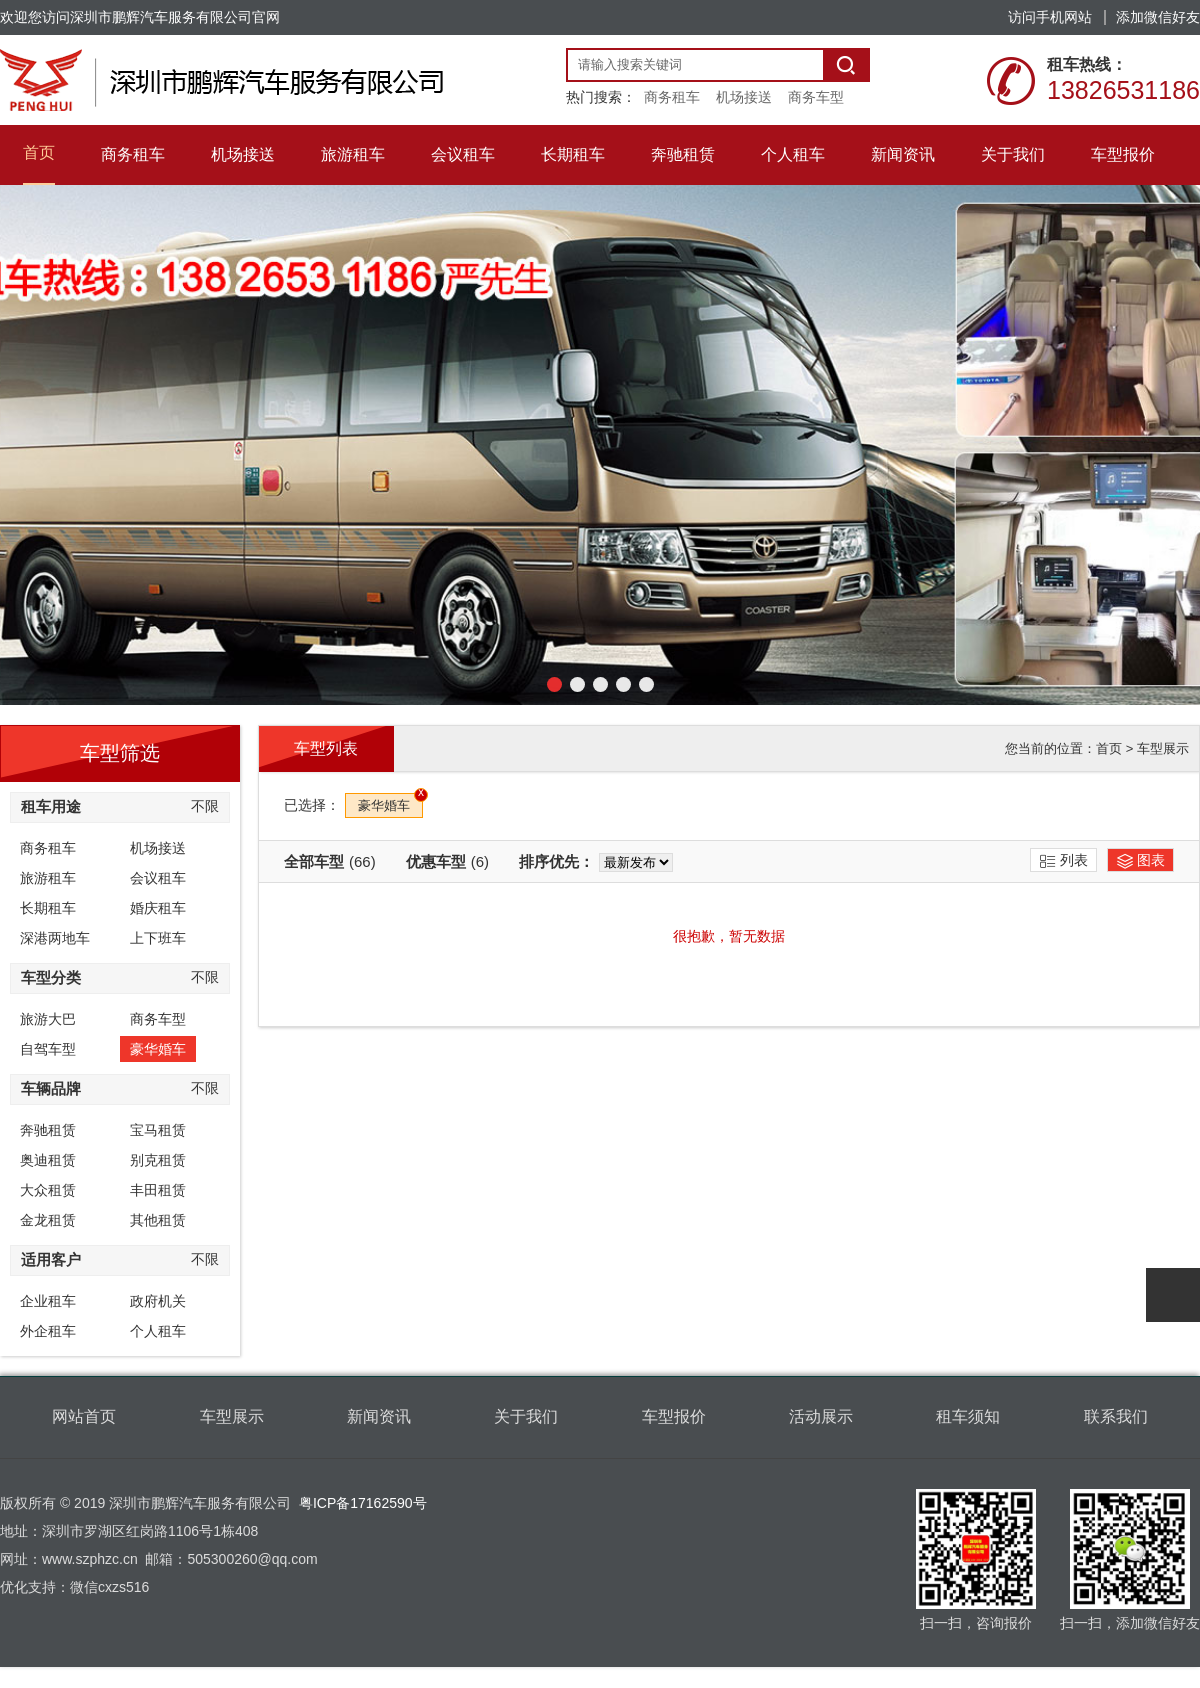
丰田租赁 (158, 1190)
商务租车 (672, 97)
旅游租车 (48, 878)
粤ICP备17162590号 (363, 1503)
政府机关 (158, 1301)
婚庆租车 (158, 908)
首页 (1109, 748)
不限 (205, 806)
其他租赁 (158, 1220)
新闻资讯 (379, 1416)
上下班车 (158, 938)
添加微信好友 (1158, 17)
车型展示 (1163, 748)
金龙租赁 (48, 1220)
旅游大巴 (48, 1019)
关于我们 (526, 1416)
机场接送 (744, 97)
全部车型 (330, 861)
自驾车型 (48, 1049)
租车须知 (968, 1416)
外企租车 (48, 1331)
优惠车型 (447, 861)
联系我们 (1116, 1416)
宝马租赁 (158, 1130)
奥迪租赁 (48, 1160)
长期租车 (48, 908)
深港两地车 (55, 938)
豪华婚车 (158, 1049)
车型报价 (674, 1416)
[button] (554, 684)
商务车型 (816, 97)
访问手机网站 (1050, 17)
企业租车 (48, 1301)
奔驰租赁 (48, 1130)
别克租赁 (158, 1160)
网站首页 (84, 1416)
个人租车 (158, 1331)
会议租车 (158, 878)
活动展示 (821, 1416)
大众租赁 (48, 1190)
